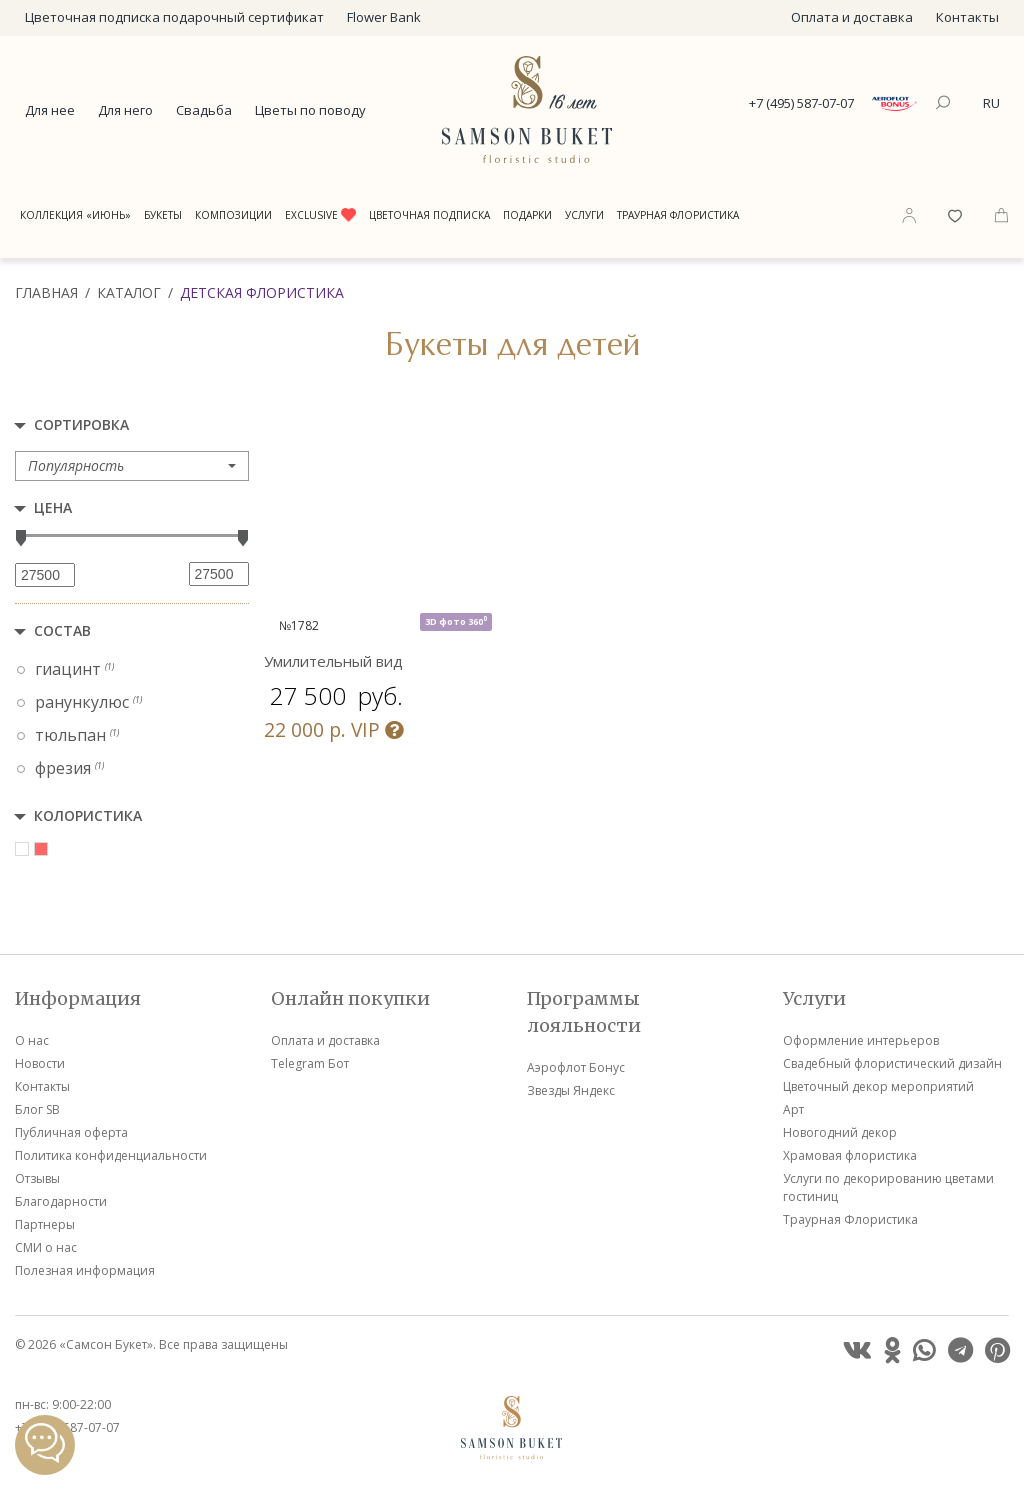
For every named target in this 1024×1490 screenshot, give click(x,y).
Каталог (129, 292)
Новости (40, 1063)
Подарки (527, 215)
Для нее (50, 110)
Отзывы (37, 1178)
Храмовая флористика (850, 1155)
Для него (125, 110)
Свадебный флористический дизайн (892, 1063)
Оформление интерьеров (861, 1040)
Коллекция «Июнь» (75, 215)
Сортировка (81, 424)
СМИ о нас (46, 1247)
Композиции (233, 215)
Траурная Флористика (678, 215)
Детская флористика (262, 292)
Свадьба (204, 110)
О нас (32, 1040)
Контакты (967, 17)
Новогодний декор (840, 1132)
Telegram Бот (310, 1063)
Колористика (88, 815)
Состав (62, 630)
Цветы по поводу (310, 110)
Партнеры (45, 1224)
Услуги (584, 215)
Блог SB (37, 1109)
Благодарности (61, 1201)
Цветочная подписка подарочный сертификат (174, 17)
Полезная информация (85, 1270)
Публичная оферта (71, 1132)
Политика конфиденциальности (111, 1155)
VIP (334, 729)
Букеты (163, 215)
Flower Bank (384, 17)
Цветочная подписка (429, 215)
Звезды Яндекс (571, 1090)
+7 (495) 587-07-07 (801, 103)
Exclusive (320, 215)
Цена (53, 507)
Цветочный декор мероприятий (878, 1086)
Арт (793, 1109)
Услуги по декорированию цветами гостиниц (888, 1187)
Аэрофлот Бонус (576, 1067)
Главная (46, 292)
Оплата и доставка (852, 17)
